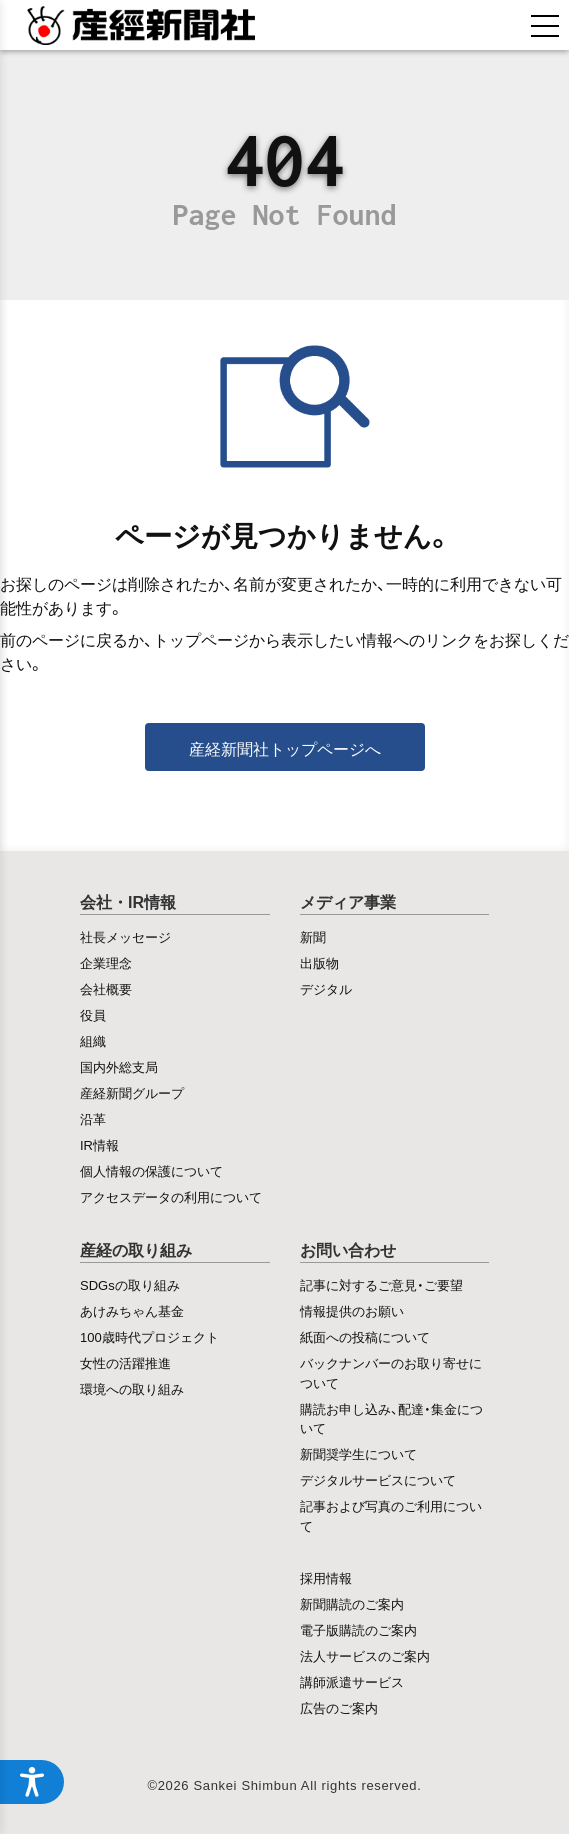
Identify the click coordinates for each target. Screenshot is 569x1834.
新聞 (313, 936)
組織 (93, 1040)
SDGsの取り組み (130, 1284)
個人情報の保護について (151, 1170)
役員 (93, 1014)
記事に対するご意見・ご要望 (381, 1284)
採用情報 (326, 1577)
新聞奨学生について (358, 1453)
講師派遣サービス (352, 1681)
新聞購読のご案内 (352, 1603)
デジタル (326, 988)
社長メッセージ (125, 936)
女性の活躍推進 (125, 1362)
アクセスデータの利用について (171, 1196)
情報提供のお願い (352, 1310)
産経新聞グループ (132, 1092)
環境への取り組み (132, 1388)
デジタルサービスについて (378, 1479)
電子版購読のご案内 (358, 1629)
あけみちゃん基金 (132, 1310)
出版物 (319, 962)
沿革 (93, 1118)
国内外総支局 (119, 1066)
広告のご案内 (339, 1707)
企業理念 (106, 962)
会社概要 (106, 988)
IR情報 (99, 1144)
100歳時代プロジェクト (149, 1336)
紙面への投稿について (365, 1336)
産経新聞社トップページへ (285, 748)
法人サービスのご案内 (365, 1655)
